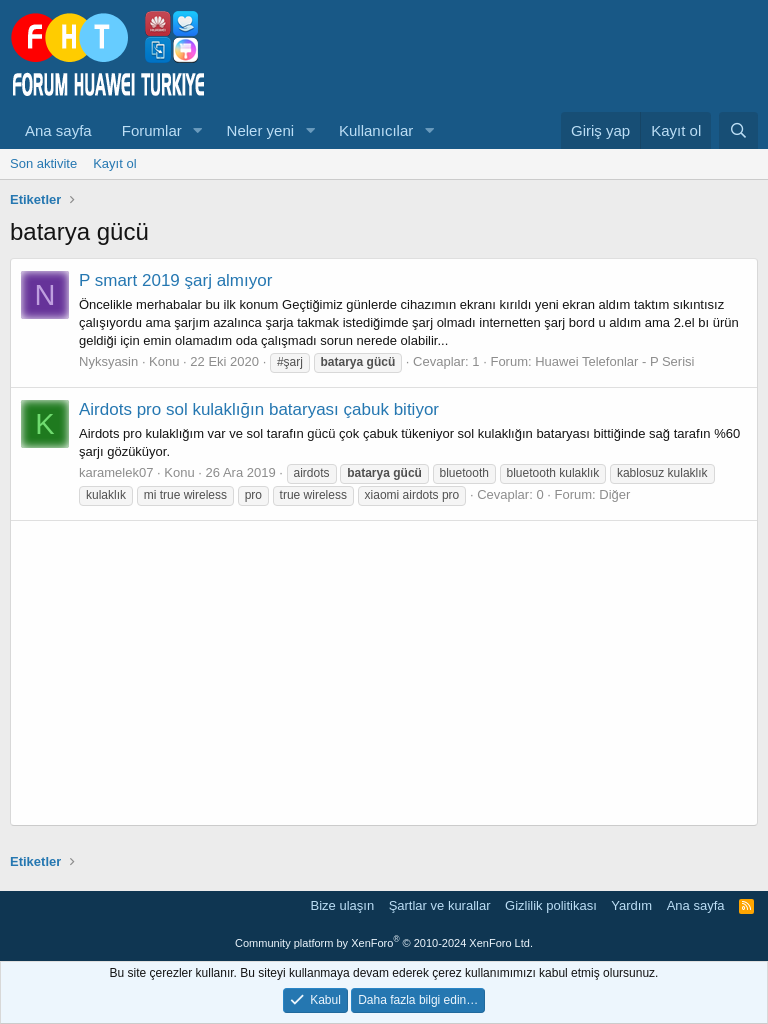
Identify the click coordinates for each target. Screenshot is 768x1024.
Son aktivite (43, 163)
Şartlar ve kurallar (440, 905)
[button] (198, 130)
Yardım (631, 905)
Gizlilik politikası (551, 905)
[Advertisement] (384, 673)
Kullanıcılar (376, 130)
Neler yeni (261, 130)
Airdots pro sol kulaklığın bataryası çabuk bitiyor (259, 409)
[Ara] (738, 130)
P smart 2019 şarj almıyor (175, 280)
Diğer (614, 494)
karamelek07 (116, 472)
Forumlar (152, 130)
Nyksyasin (108, 361)
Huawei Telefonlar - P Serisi (614, 361)
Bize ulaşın (343, 905)
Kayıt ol (114, 163)
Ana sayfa (58, 130)
